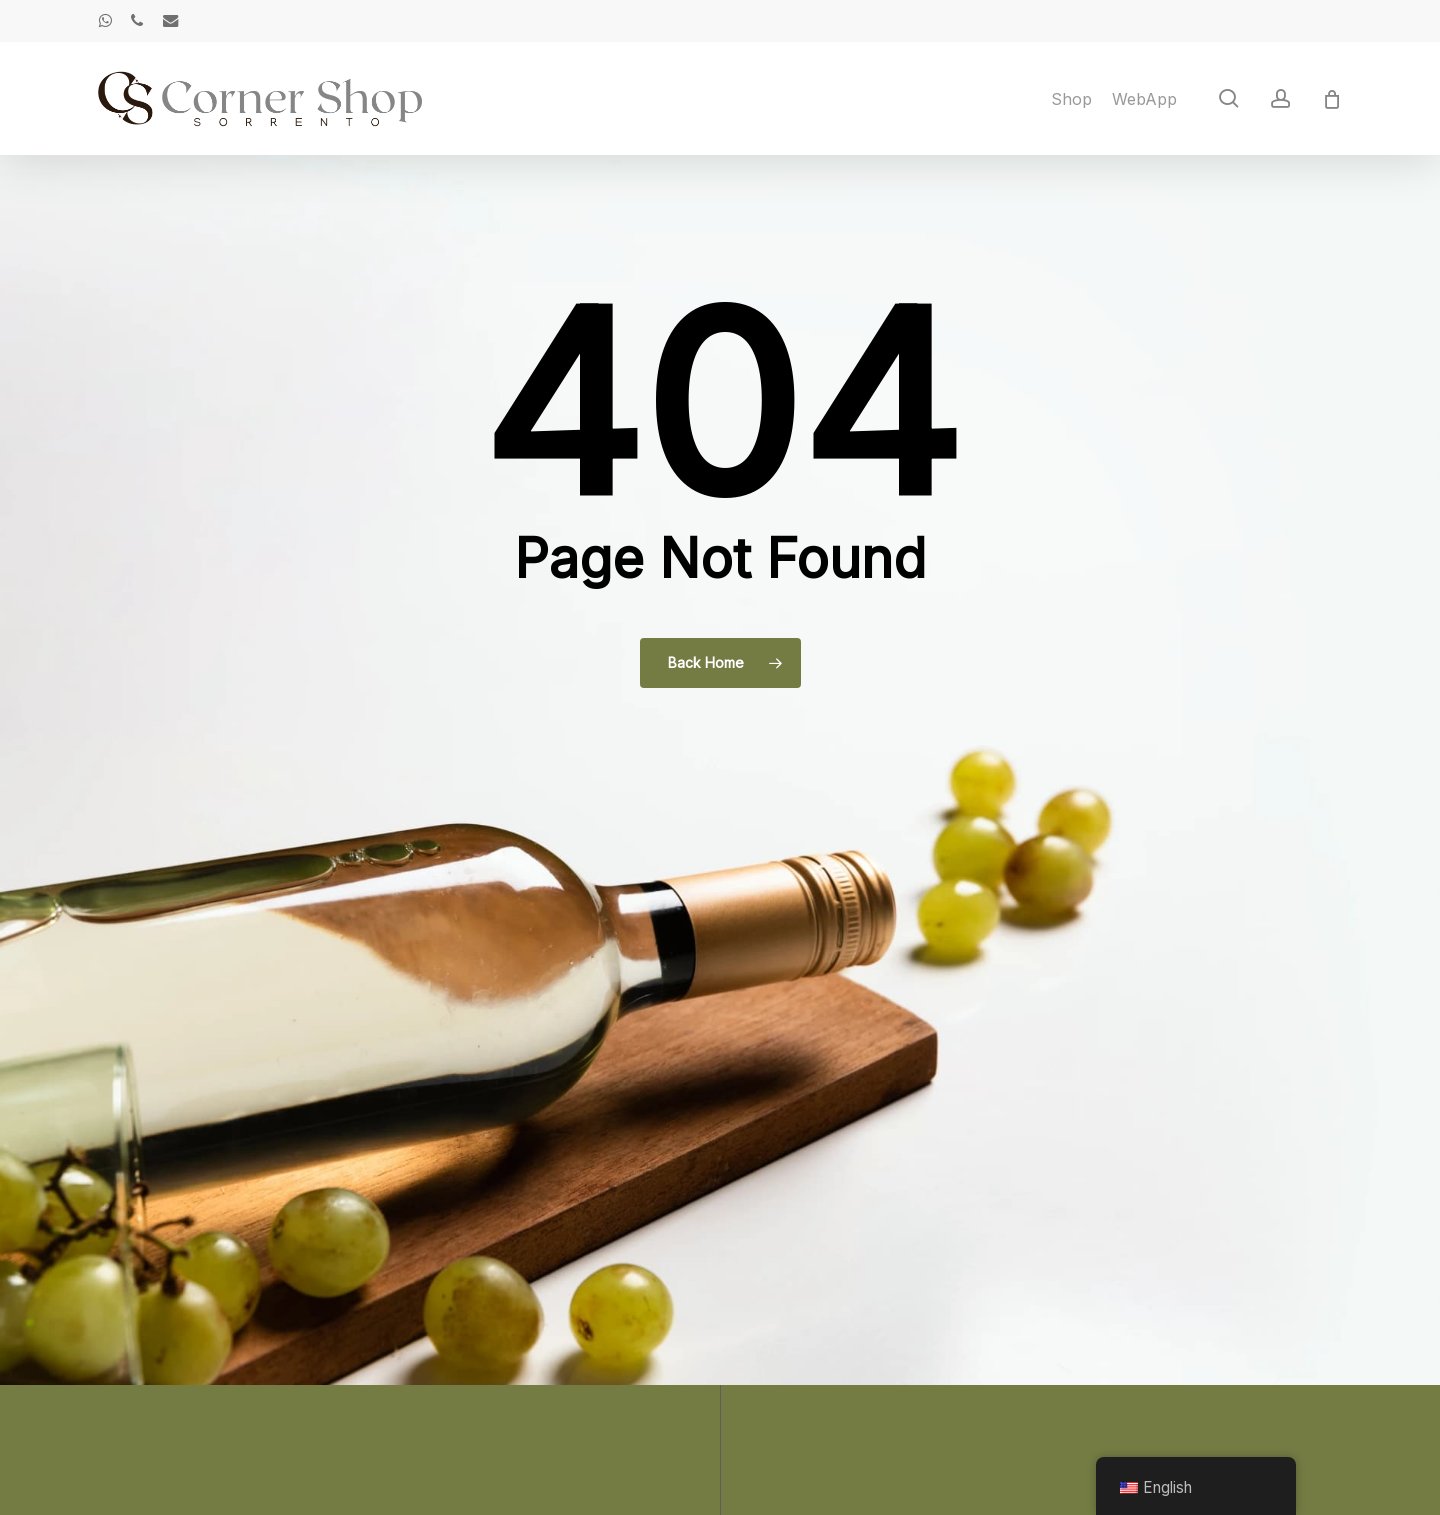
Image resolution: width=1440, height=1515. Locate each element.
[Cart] (1332, 99)
